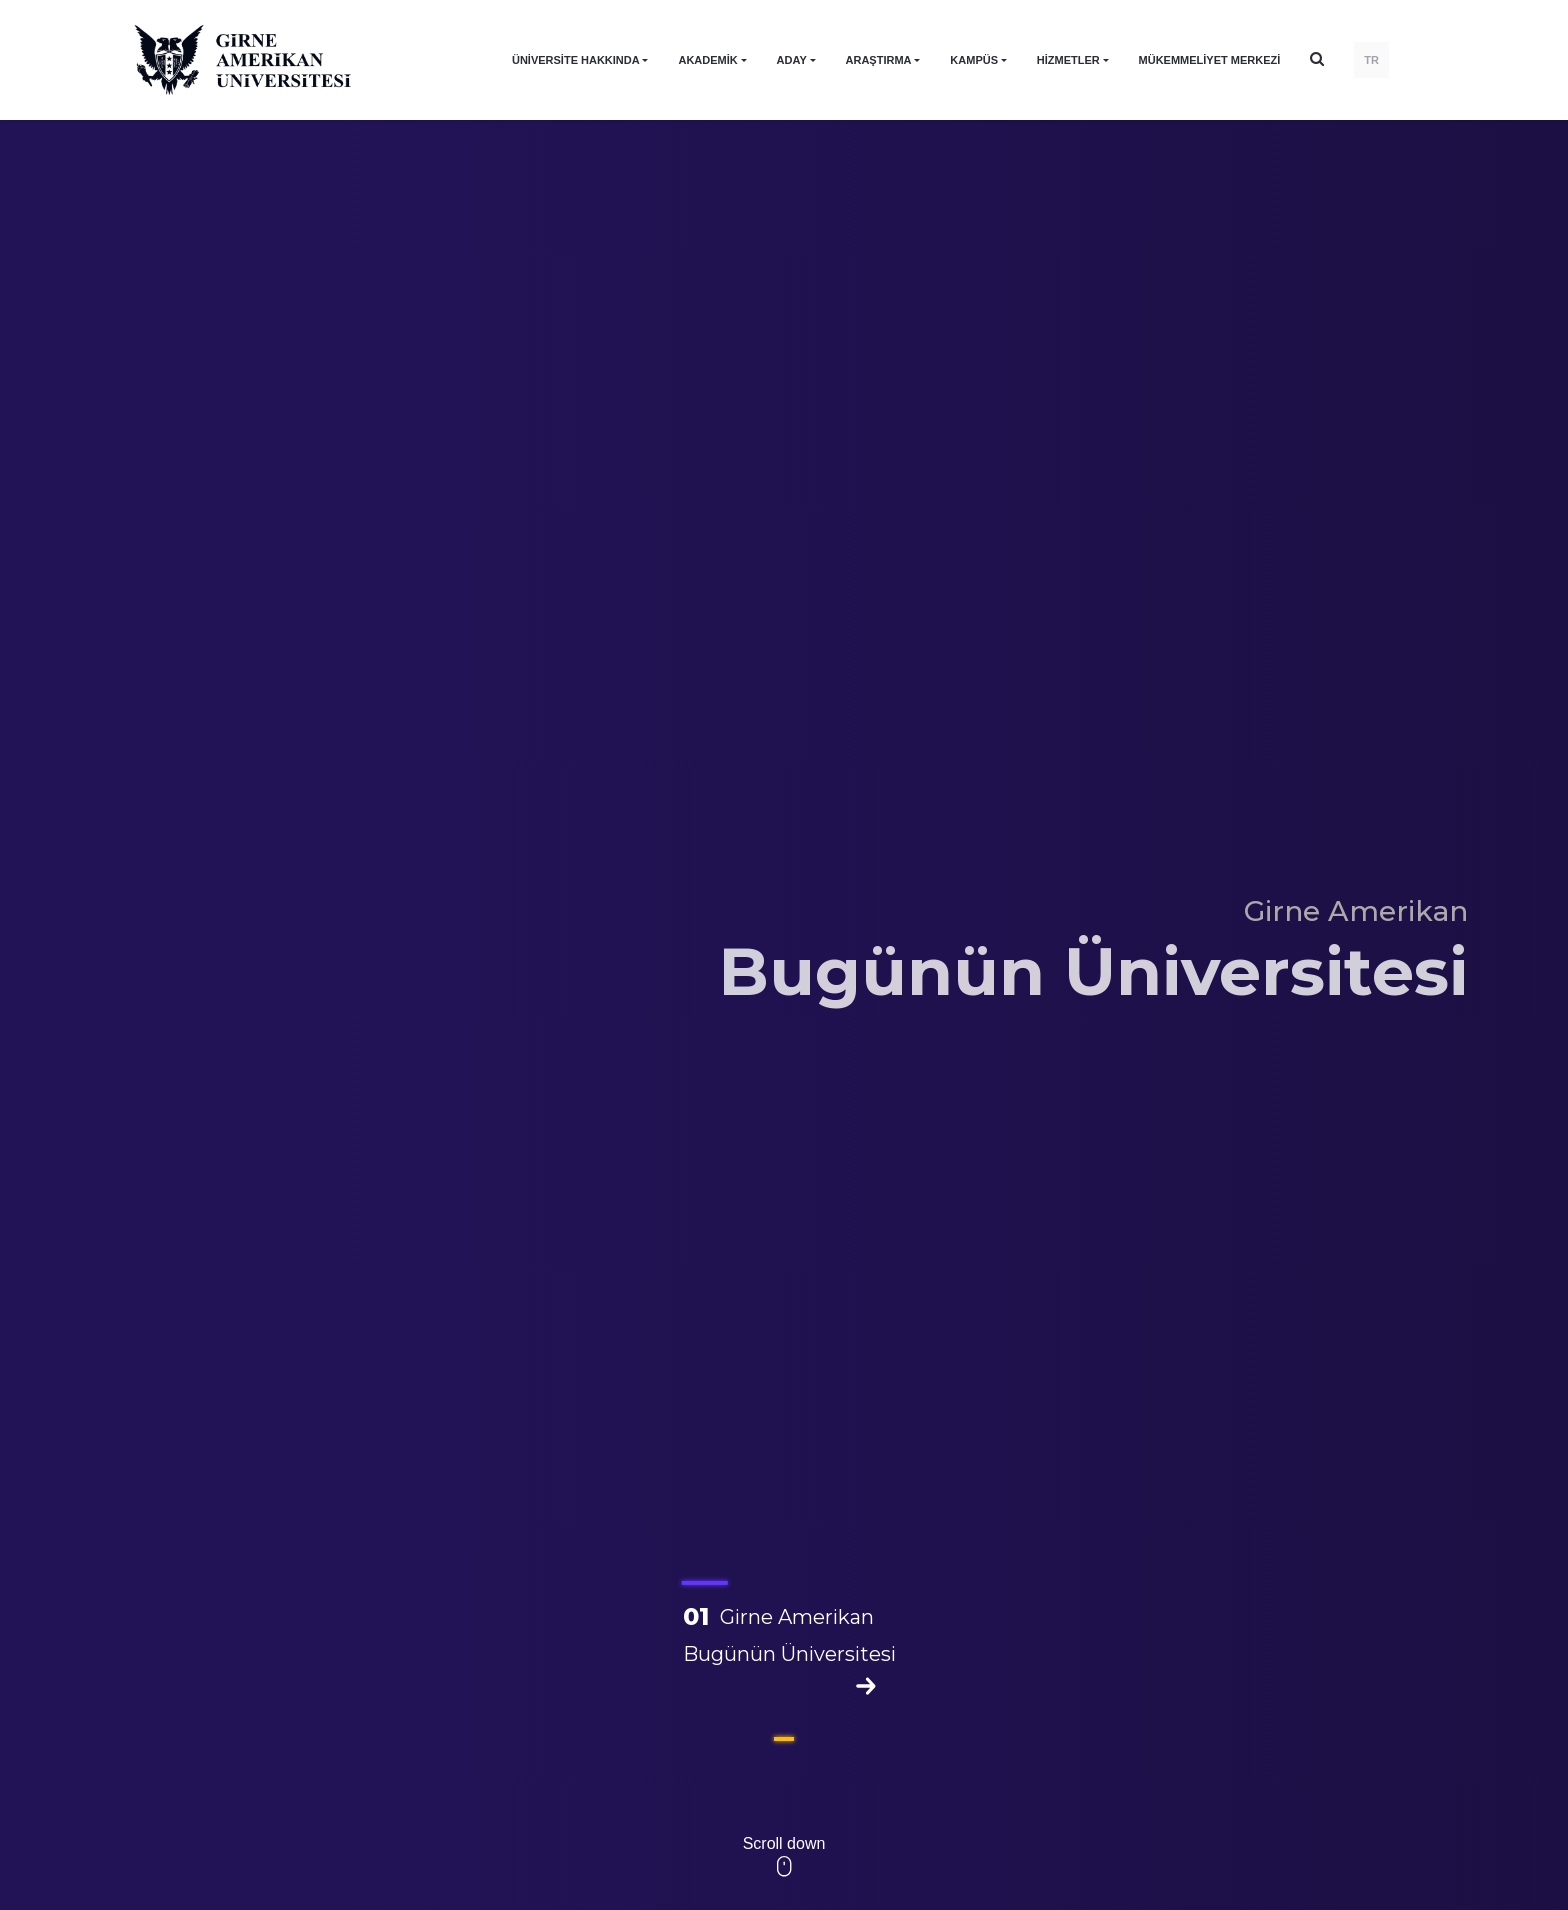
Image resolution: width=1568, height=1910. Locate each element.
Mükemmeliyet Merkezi (1210, 60)
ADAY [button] (792, 60)
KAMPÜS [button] (974, 60)
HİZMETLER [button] (1068, 60)
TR (1371, 60)
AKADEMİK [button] (707, 60)
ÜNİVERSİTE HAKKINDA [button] (576, 60)
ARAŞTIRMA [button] (879, 60)
